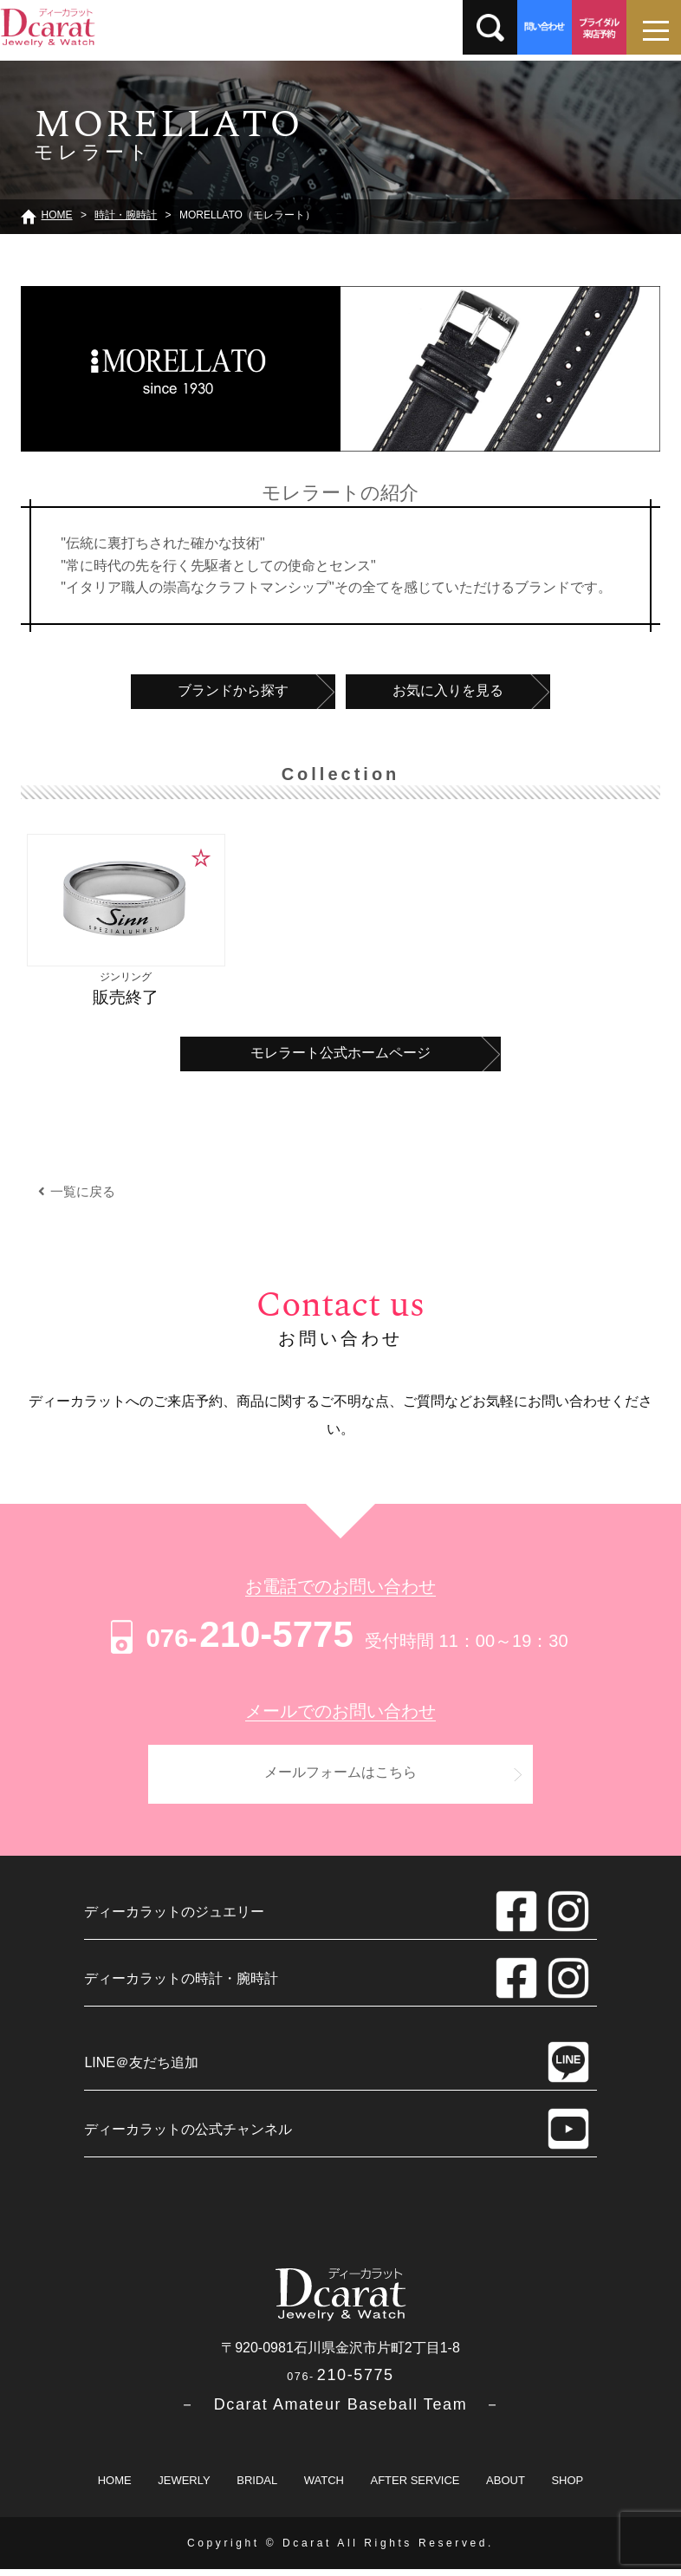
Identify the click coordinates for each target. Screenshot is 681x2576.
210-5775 (229, 1634)
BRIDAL (257, 2487)
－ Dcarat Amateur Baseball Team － (340, 2411)
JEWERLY (184, 2487)
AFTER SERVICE (414, 2487)
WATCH (324, 2487)
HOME (115, 2487)
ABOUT (505, 2487)
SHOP (567, 2487)
